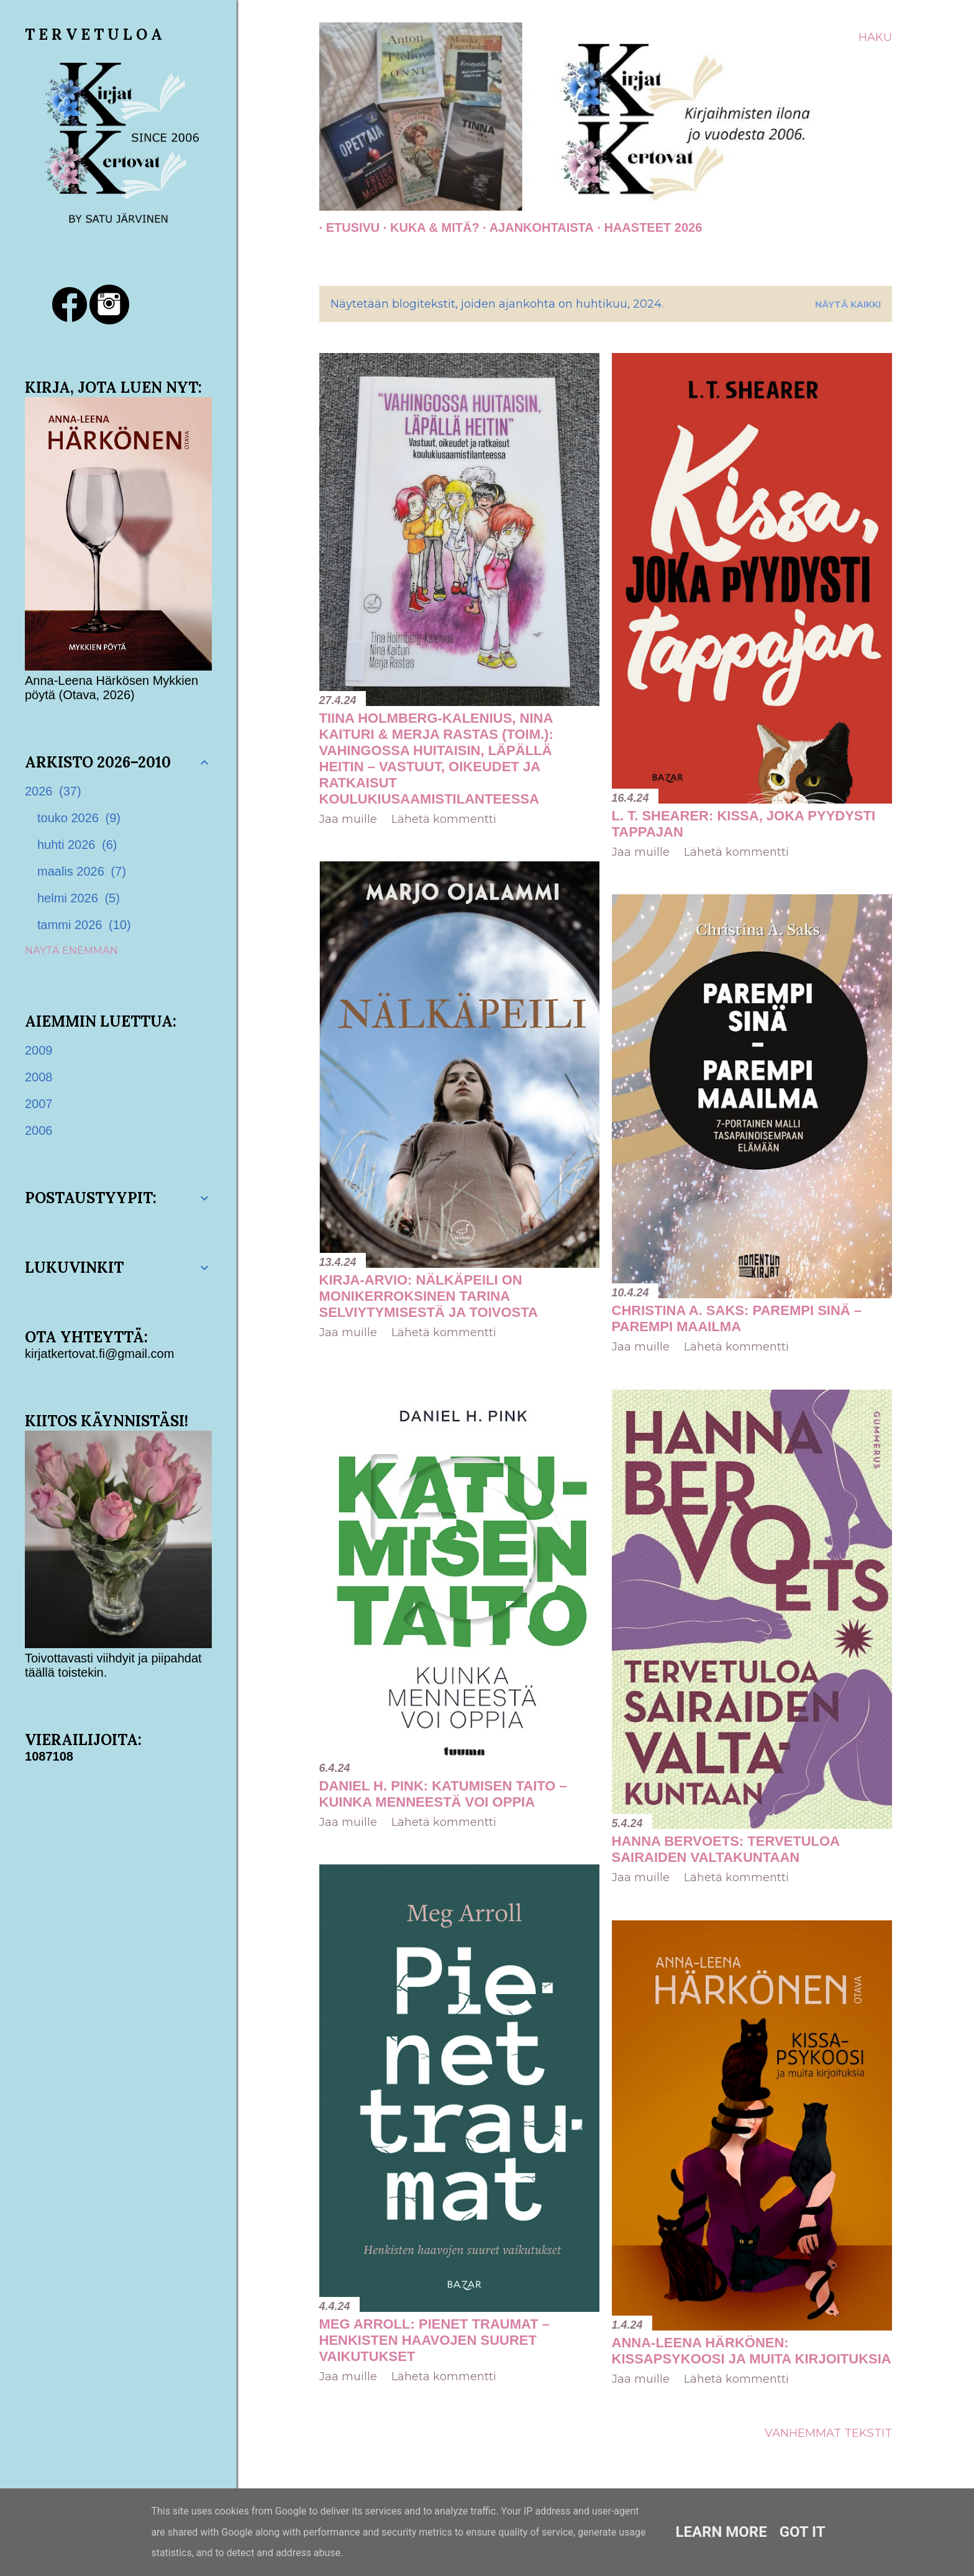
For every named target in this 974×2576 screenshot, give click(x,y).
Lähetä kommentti (443, 819)
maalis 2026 (81, 871)
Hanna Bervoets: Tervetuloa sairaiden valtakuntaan (726, 1849)
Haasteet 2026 (646, 227)
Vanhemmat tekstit (828, 2433)
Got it (803, 2532)
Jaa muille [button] (348, 819)
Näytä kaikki (848, 304)
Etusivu (346, 227)
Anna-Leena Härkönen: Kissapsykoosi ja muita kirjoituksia (751, 2351)
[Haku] (875, 37)
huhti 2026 (77, 844)
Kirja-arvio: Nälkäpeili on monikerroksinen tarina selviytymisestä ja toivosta (428, 1296)
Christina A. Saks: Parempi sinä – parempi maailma (737, 1318)
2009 (39, 1050)
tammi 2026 (84, 925)
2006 (39, 1130)
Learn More (721, 2532)
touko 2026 (79, 818)
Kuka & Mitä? (428, 227)
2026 (53, 791)
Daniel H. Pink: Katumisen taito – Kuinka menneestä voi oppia (443, 1794)
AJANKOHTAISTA (535, 227)
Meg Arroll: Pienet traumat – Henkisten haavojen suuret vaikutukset (434, 2340)
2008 (39, 1077)
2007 (39, 1104)
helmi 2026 (78, 898)
